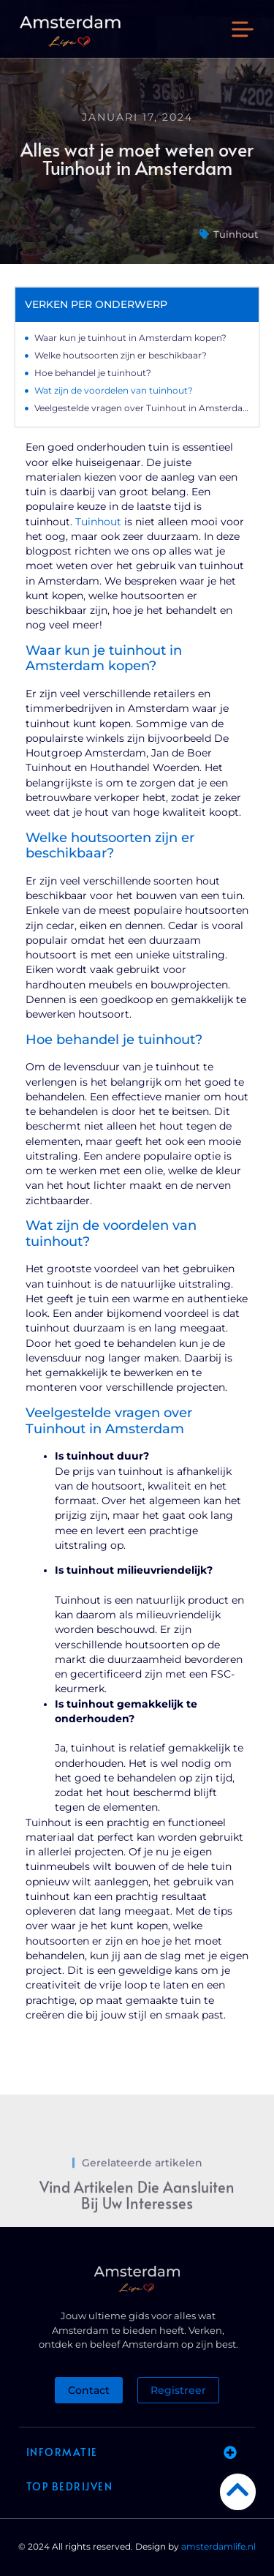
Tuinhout (235, 234)
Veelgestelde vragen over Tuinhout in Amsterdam (141, 407)
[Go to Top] (238, 2489)
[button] (243, 31)
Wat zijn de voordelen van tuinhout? (113, 390)
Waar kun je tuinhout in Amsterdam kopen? (130, 337)
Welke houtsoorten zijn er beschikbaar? (120, 355)
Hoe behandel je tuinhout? (92, 372)
